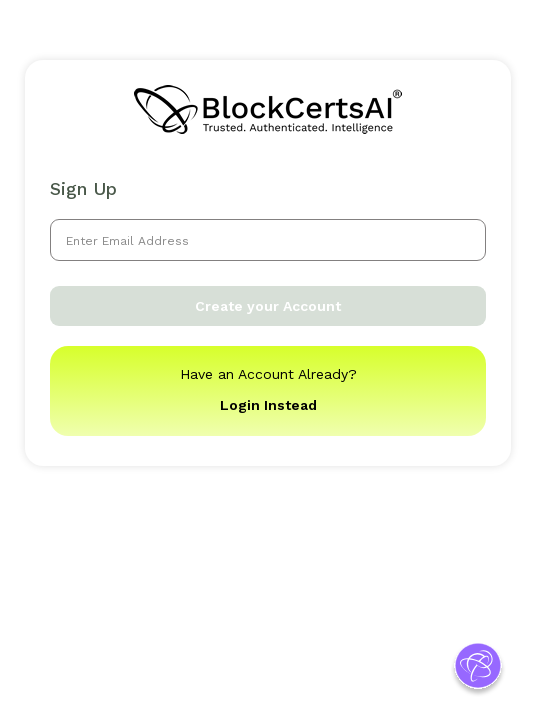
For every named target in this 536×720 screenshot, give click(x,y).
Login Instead (268, 405)
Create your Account (268, 306)
